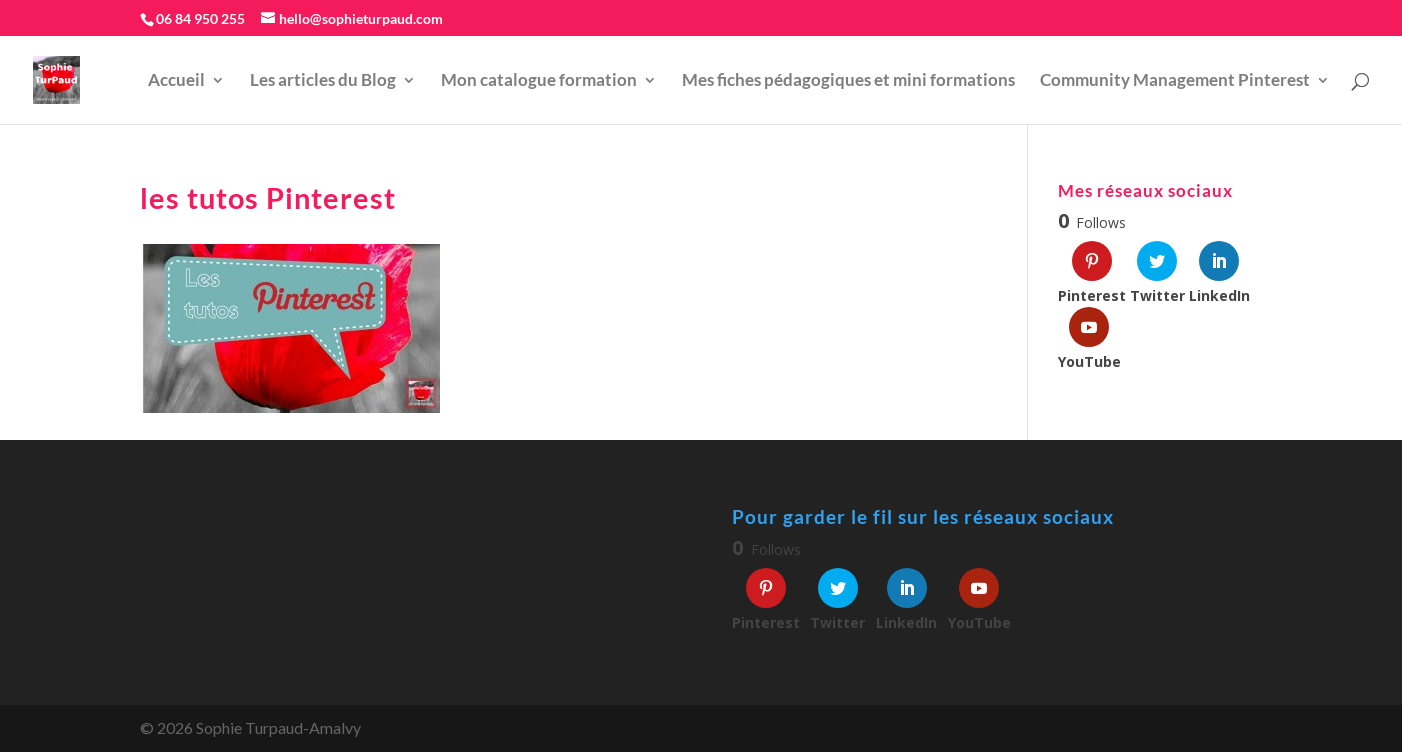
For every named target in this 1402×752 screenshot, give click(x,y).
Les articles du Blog (323, 81)
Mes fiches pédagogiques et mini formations (848, 81)
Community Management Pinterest (1175, 81)
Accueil (176, 81)
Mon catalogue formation (539, 81)
